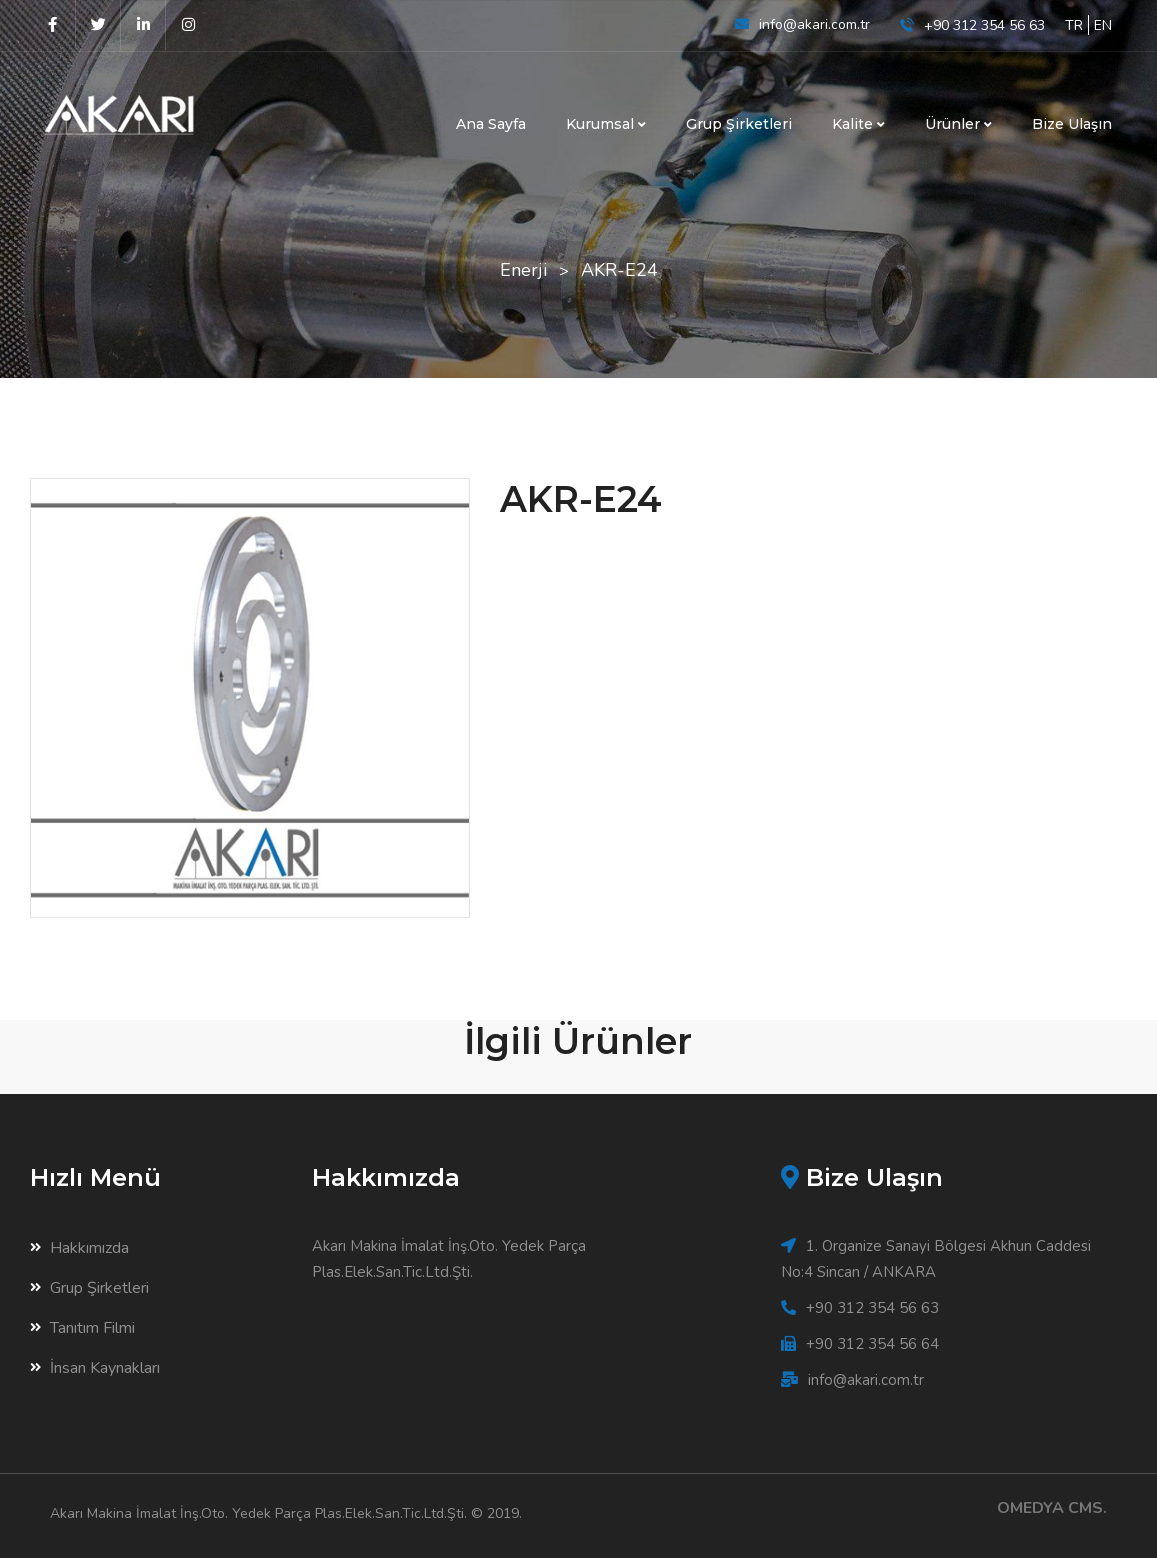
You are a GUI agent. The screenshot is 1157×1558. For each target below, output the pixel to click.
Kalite (858, 124)
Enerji (523, 270)
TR (1074, 25)
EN (1103, 25)
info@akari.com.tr (814, 24)
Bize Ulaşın (1072, 124)
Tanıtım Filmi (82, 1328)
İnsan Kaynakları (95, 1368)
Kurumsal (606, 124)
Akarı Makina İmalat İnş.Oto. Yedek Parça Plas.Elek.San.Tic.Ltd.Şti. (258, 1513)
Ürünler (958, 124)
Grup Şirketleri (739, 124)
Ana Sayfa (491, 124)
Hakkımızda (79, 1248)
